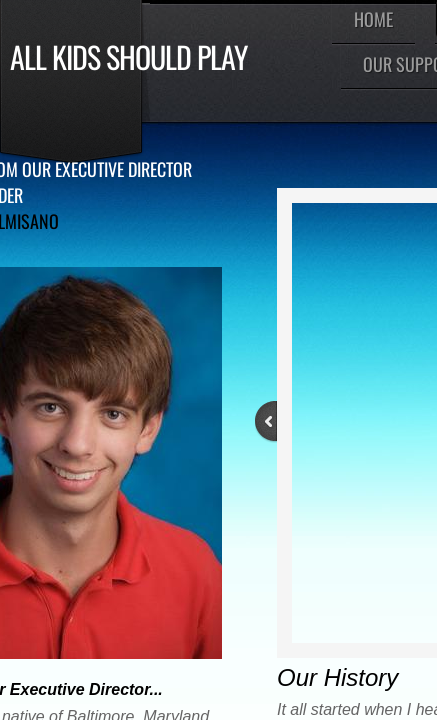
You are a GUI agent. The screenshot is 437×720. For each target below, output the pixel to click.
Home (373, 19)
